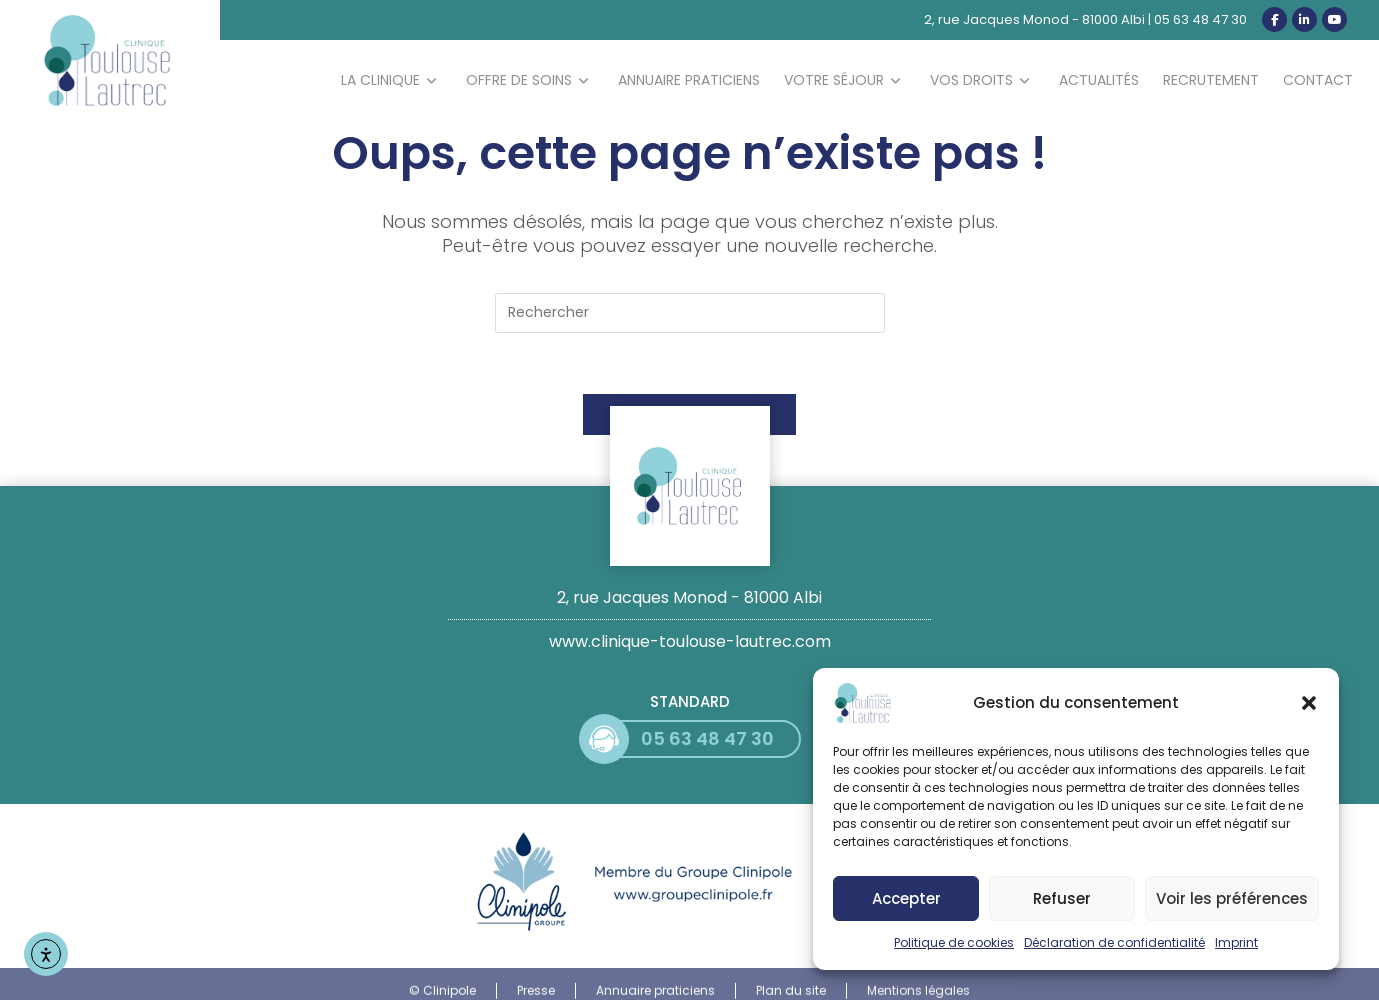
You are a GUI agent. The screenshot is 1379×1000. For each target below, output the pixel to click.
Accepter (906, 900)
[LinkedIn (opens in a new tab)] (1304, 19)
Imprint (1236, 945)
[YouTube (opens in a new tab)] (1334, 19)
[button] (1309, 706)
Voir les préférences (1232, 900)
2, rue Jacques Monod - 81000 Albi (1034, 19)
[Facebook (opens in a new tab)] (1274, 19)
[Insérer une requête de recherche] (690, 313)
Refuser (1062, 900)
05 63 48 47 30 (1200, 19)
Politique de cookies (954, 945)
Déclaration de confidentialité (1114, 945)
